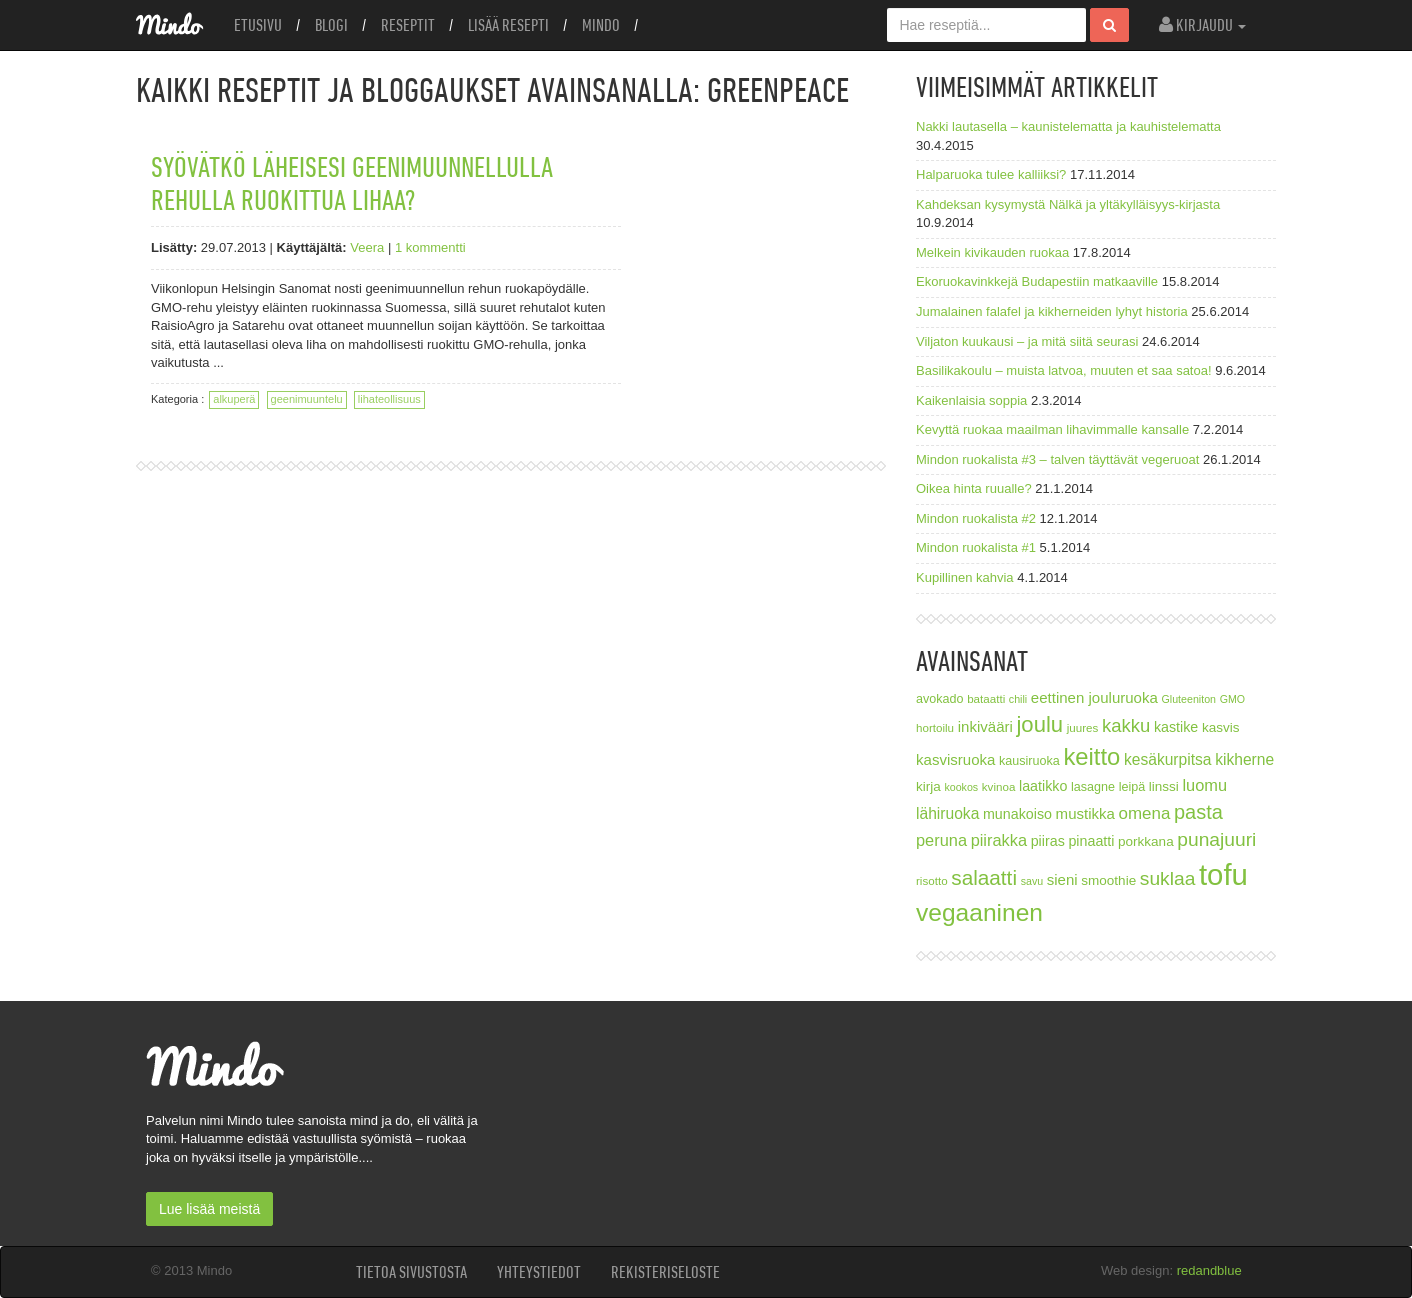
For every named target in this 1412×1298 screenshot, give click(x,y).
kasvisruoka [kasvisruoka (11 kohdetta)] (955, 759)
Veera (367, 247)
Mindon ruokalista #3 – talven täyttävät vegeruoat (1057, 459)
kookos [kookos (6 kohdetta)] (961, 787)
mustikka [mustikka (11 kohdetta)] (1085, 813)
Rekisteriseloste (665, 1272)
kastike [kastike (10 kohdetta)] (1176, 727)
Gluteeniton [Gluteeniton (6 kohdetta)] (1188, 699)
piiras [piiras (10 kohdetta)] (1048, 841)
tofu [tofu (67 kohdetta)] (1223, 874)
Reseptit (408, 25)
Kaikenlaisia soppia (971, 400)
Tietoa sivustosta (411, 1272)
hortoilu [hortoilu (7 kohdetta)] (935, 727)
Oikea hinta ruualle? (974, 488)
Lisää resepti (508, 25)
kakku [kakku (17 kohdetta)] (1126, 725)
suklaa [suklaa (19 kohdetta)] (1168, 878)
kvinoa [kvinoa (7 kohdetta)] (999, 786)
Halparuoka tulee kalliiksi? (991, 174)
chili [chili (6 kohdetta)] (1018, 699)
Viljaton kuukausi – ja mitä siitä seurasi (1027, 341)
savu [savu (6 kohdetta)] (1032, 881)
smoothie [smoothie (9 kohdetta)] (1108, 880)
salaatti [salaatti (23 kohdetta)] (984, 877)
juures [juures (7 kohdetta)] (1083, 727)
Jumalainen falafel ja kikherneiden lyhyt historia (1052, 311)
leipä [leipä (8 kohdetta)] (1132, 787)
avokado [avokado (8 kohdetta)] (940, 699)
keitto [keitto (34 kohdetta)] (1091, 756)
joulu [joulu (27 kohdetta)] (1039, 724)
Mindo (601, 25)
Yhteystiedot (539, 1272)
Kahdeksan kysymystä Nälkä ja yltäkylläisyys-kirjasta (1068, 204)
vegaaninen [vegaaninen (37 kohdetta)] (979, 912)
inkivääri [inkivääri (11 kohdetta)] (985, 726)
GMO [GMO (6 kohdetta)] (1232, 699)
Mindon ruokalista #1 (976, 547)
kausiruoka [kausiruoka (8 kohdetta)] (1029, 761)
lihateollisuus (389, 399)
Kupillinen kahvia (965, 577)
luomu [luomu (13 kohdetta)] (1204, 785)
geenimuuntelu (307, 399)
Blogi (331, 25)
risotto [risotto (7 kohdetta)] (932, 880)
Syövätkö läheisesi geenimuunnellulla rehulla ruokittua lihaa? (352, 183)
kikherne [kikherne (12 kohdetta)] (1244, 759)
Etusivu (258, 25)
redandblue (1209, 1270)
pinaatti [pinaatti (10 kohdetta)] (1091, 841)
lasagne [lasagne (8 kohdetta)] (1093, 787)
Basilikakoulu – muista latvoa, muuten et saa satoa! (1064, 370)
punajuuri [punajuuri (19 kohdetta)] (1216, 839)
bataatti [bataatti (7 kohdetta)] (986, 698)
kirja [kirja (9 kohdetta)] (928, 786)
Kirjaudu (1202, 25)
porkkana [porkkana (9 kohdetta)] (1146, 841)
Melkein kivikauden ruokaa (992, 252)
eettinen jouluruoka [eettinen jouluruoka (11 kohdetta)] (1094, 697)
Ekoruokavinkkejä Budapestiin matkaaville (1037, 281)
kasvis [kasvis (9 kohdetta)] (1221, 727)
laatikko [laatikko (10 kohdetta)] (1043, 786)
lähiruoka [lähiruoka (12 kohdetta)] (947, 813)
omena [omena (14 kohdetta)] (1145, 813)
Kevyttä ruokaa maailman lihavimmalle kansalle (1052, 429)
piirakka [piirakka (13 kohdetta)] (999, 840)
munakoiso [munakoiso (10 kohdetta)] (1017, 814)
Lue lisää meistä (209, 1209)
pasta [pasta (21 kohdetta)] (1198, 812)
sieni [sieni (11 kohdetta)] (1062, 879)
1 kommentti (430, 247)
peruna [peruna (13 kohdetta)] (941, 840)
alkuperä (234, 399)
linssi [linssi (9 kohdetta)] (1164, 786)
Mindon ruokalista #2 (976, 518)
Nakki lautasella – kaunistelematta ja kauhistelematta (1068, 126)
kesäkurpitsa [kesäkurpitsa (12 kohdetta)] (1168, 759)
